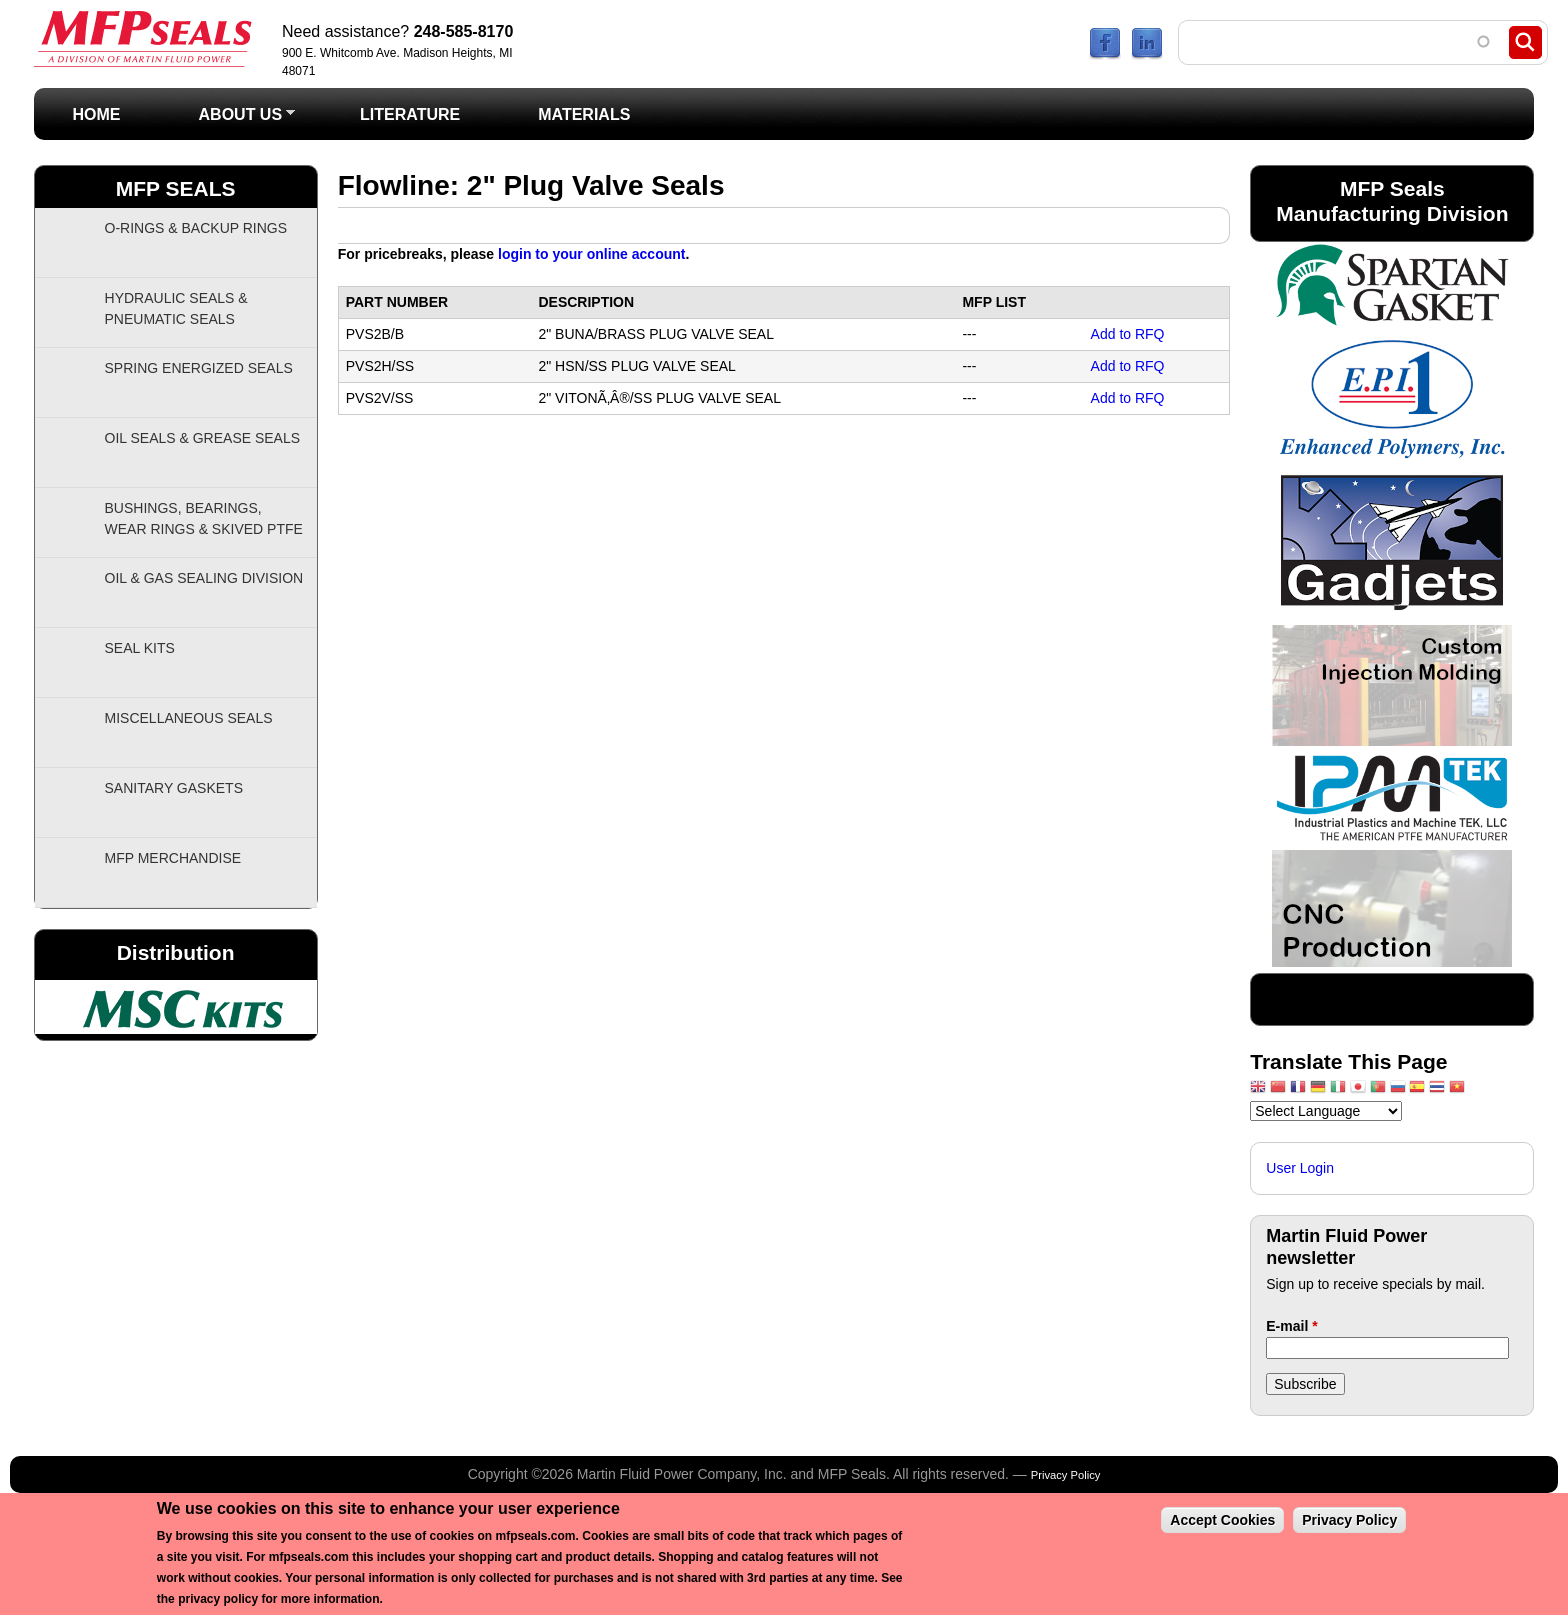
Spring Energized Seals (199, 368)
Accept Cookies (1222, 1520)
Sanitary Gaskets (174, 788)
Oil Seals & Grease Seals (203, 438)
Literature (410, 114)
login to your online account (591, 254)
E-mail (1291, 1326)
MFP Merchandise (173, 858)
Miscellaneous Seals (189, 718)
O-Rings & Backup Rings (196, 228)
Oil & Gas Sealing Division (204, 578)
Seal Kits (140, 648)
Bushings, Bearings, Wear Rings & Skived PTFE (204, 518)
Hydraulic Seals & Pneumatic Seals (176, 308)
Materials (584, 114)
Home (97, 114)
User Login (1300, 1168)
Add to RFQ (1128, 334)
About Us (228, 120)
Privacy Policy (1066, 1475)
